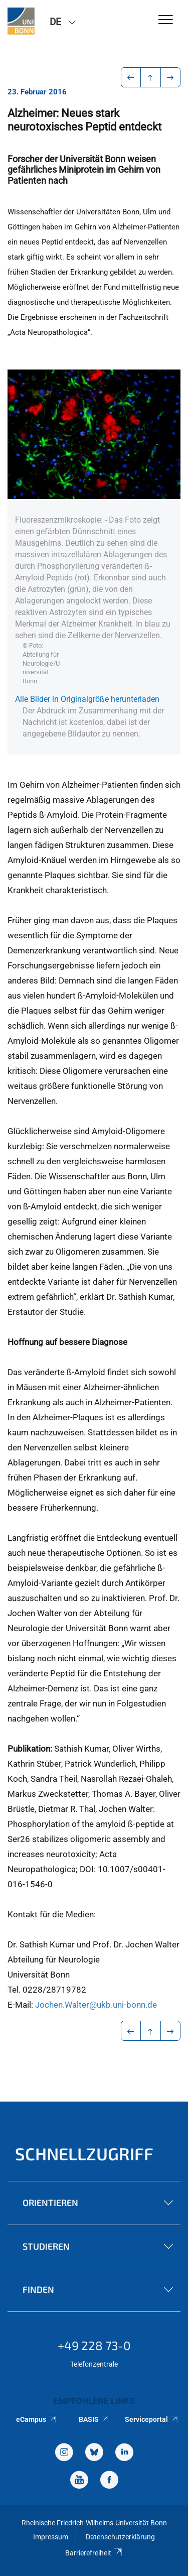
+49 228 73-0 (94, 2345)
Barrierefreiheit (94, 2553)
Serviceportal (151, 2419)
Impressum (50, 2537)
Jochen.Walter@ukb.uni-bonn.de (96, 2005)
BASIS (94, 2419)
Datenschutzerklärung (120, 2537)
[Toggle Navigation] (165, 20)
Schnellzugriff (84, 2153)
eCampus (36, 2419)
